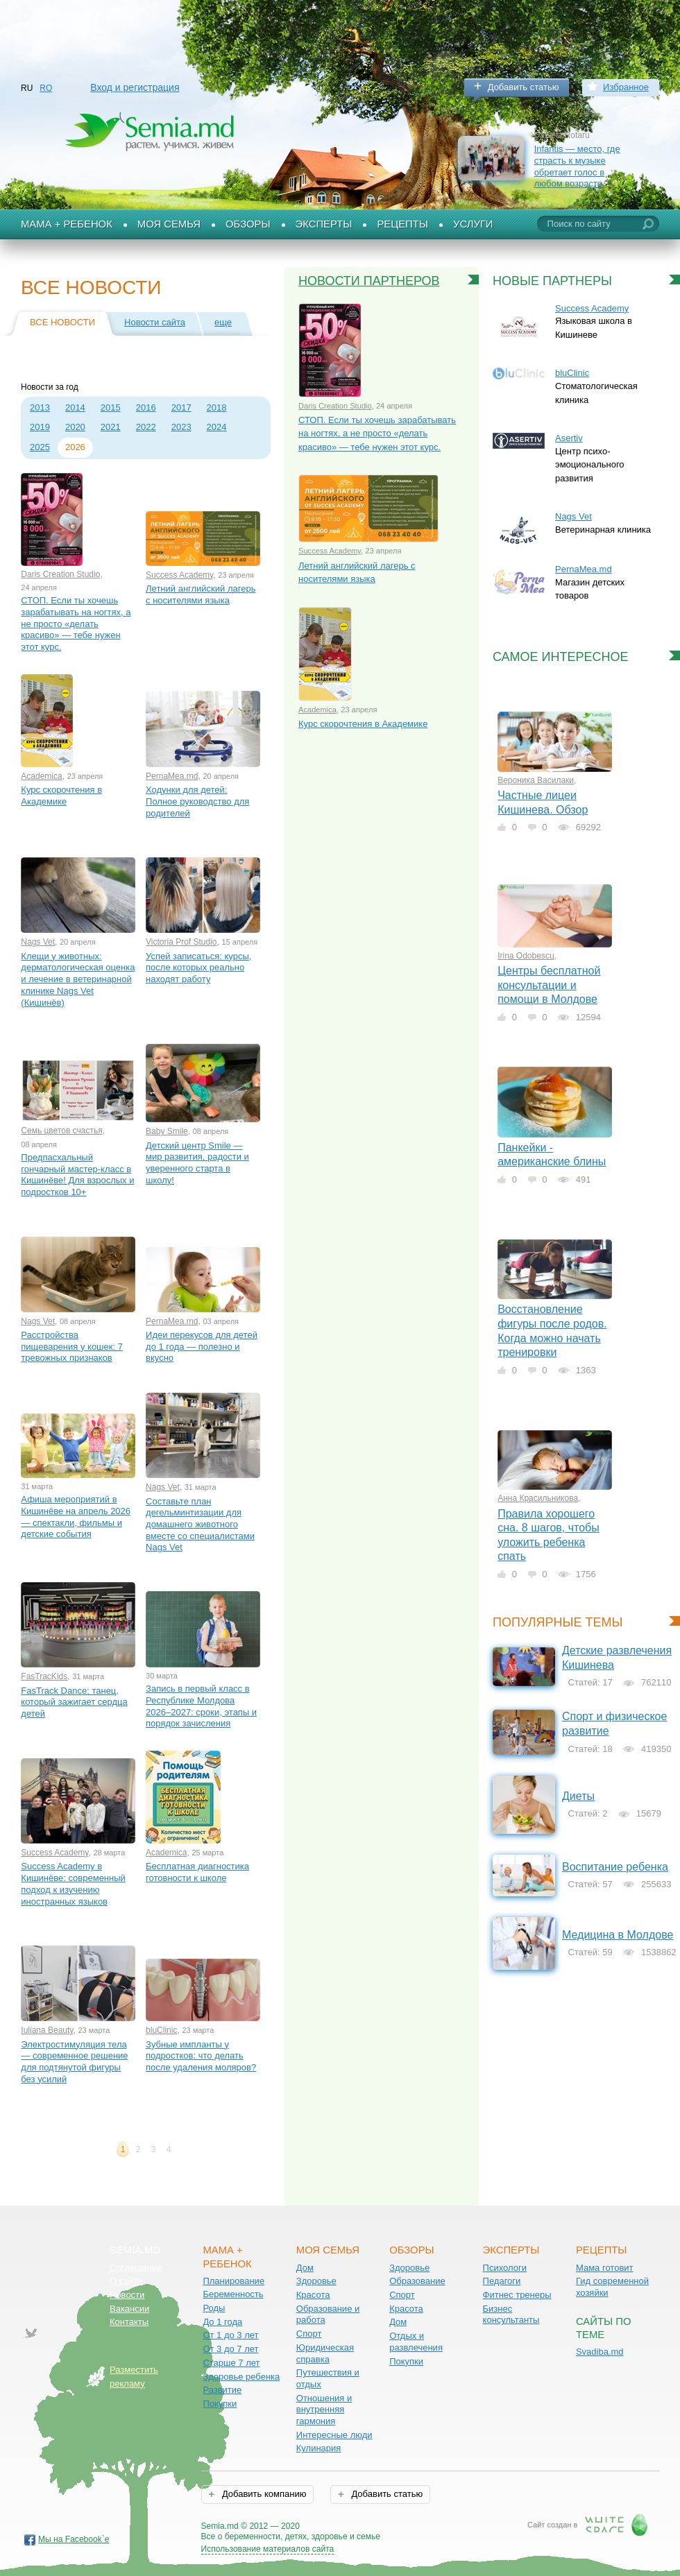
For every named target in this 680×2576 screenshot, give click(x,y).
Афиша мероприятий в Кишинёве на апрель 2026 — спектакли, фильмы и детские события (75, 1516)
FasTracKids (44, 1676)
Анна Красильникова (538, 1498)
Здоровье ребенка (241, 2376)
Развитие (222, 2390)
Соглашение (136, 2267)
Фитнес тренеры (517, 2295)
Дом (305, 2267)
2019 (40, 427)
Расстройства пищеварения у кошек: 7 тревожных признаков (72, 1346)
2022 (146, 427)
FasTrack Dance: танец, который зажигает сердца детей (74, 1702)
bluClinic (161, 2030)
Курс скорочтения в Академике (61, 795)
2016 (146, 407)
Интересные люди (334, 2435)
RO (46, 88)
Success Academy (179, 575)
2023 (181, 427)
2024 (217, 427)
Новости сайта (154, 322)
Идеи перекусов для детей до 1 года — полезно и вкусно (201, 1346)
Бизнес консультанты (511, 2314)
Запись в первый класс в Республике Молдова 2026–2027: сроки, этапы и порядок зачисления (201, 1705)
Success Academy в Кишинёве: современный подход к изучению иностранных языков (73, 1883)
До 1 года (222, 2322)
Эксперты (324, 224)
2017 (181, 407)
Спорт (309, 2333)
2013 (40, 407)
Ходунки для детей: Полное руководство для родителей (197, 801)
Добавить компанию (262, 2494)
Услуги (473, 224)
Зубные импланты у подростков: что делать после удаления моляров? (201, 2055)
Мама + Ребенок (66, 224)
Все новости (62, 322)
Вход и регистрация (134, 87)
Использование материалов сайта (267, 2549)
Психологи (505, 2267)
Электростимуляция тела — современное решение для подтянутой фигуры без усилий (74, 2061)
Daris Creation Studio (60, 574)
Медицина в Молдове (617, 1935)
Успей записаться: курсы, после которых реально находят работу (198, 967)
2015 (111, 407)
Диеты (578, 1796)
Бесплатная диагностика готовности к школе (197, 1872)
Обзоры (248, 224)
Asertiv (569, 438)
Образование (417, 2281)
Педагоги (502, 2281)
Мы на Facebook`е (74, 2539)
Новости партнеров (369, 281)
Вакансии (129, 2308)
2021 (111, 427)
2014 (75, 407)
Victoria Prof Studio (181, 942)
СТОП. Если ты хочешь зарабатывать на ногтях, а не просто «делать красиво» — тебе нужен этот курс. (75, 623)
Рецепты (402, 224)
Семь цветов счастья (61, 1130)
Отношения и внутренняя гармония (324, 2409)
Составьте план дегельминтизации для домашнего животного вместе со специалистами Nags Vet (200, 1524)
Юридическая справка (325, 2353)
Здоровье (316, 2281)
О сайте (126, 2281)
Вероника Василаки (536, 780)
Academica (41, 776)
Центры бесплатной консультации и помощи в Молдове (549, 985)
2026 (75, 447)
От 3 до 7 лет (230, 2349)
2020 (75, 427)
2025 (40, 447)
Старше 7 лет (231, 2363)
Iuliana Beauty (47, 2030)
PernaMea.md (172, 776)
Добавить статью (523, 87)
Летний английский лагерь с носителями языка (200, 594)
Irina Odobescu (526, 956)
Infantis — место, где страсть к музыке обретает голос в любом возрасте (577, 166)
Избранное (626, 87)
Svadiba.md (600, 2351)
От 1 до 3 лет (230, 2335)
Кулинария (318, 2448)
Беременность (233, 2294)
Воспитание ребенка (615, 1867)
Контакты (129, 2322)
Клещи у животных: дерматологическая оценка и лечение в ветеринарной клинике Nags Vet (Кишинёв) (78, 979)
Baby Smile (167, 1131)
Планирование (233, 2281)
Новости (127, 2295)
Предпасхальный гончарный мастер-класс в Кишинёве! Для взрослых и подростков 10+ (77, 1174)
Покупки (220, 2403)
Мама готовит (605, 2267)
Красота (313, 2295)
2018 (217, 407)
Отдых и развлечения (416, 2341)
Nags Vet (38, 942)
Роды (214, 2308)
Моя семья (169, 224)
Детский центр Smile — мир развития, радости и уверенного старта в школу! (197, 1162)
